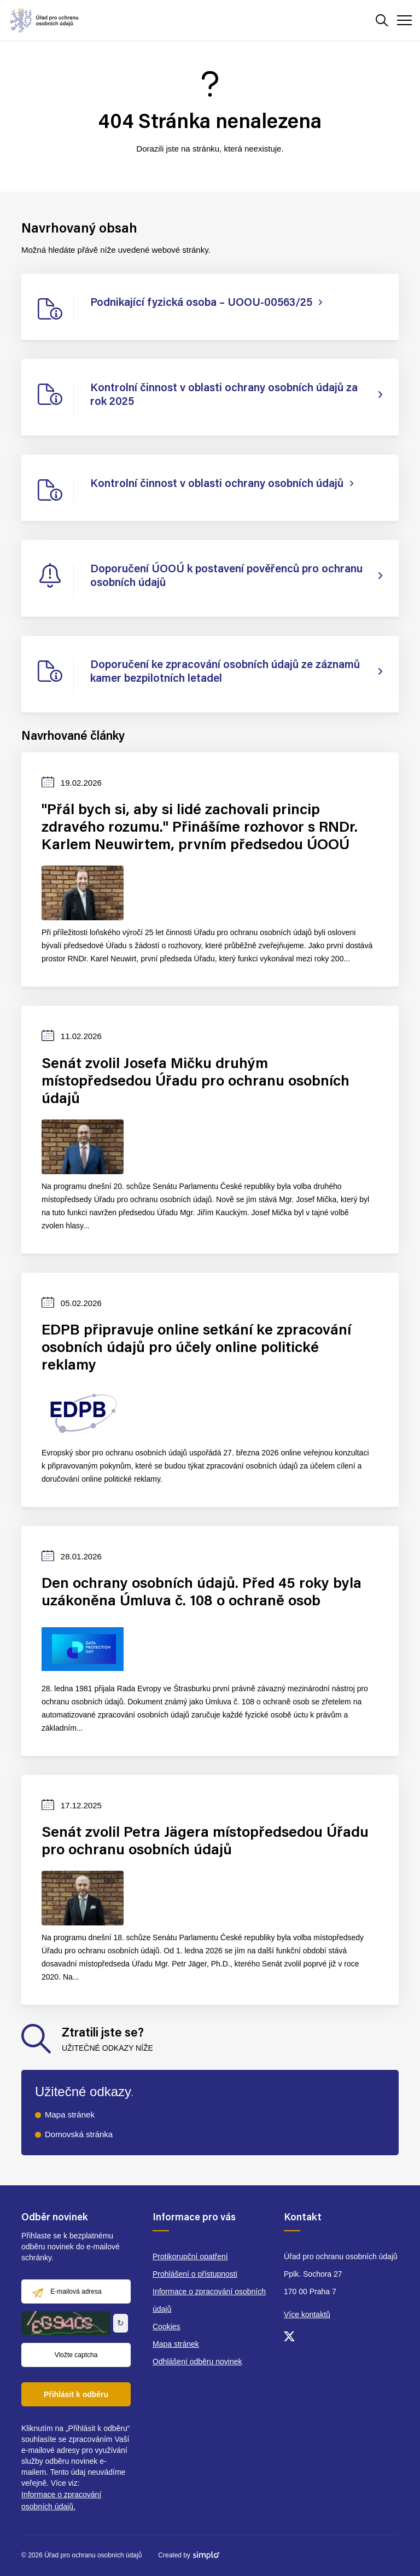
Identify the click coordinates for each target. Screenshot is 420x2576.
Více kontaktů (307, 2314)
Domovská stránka (79, 2134)
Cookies (166, 2326)
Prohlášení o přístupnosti (195, 2274)
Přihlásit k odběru (76, 2394)
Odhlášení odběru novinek (197, 2361)
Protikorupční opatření (190, 2256)
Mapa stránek (70, 2114)
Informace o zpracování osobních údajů (209, 2300)
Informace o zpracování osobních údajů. (61, 2500)
